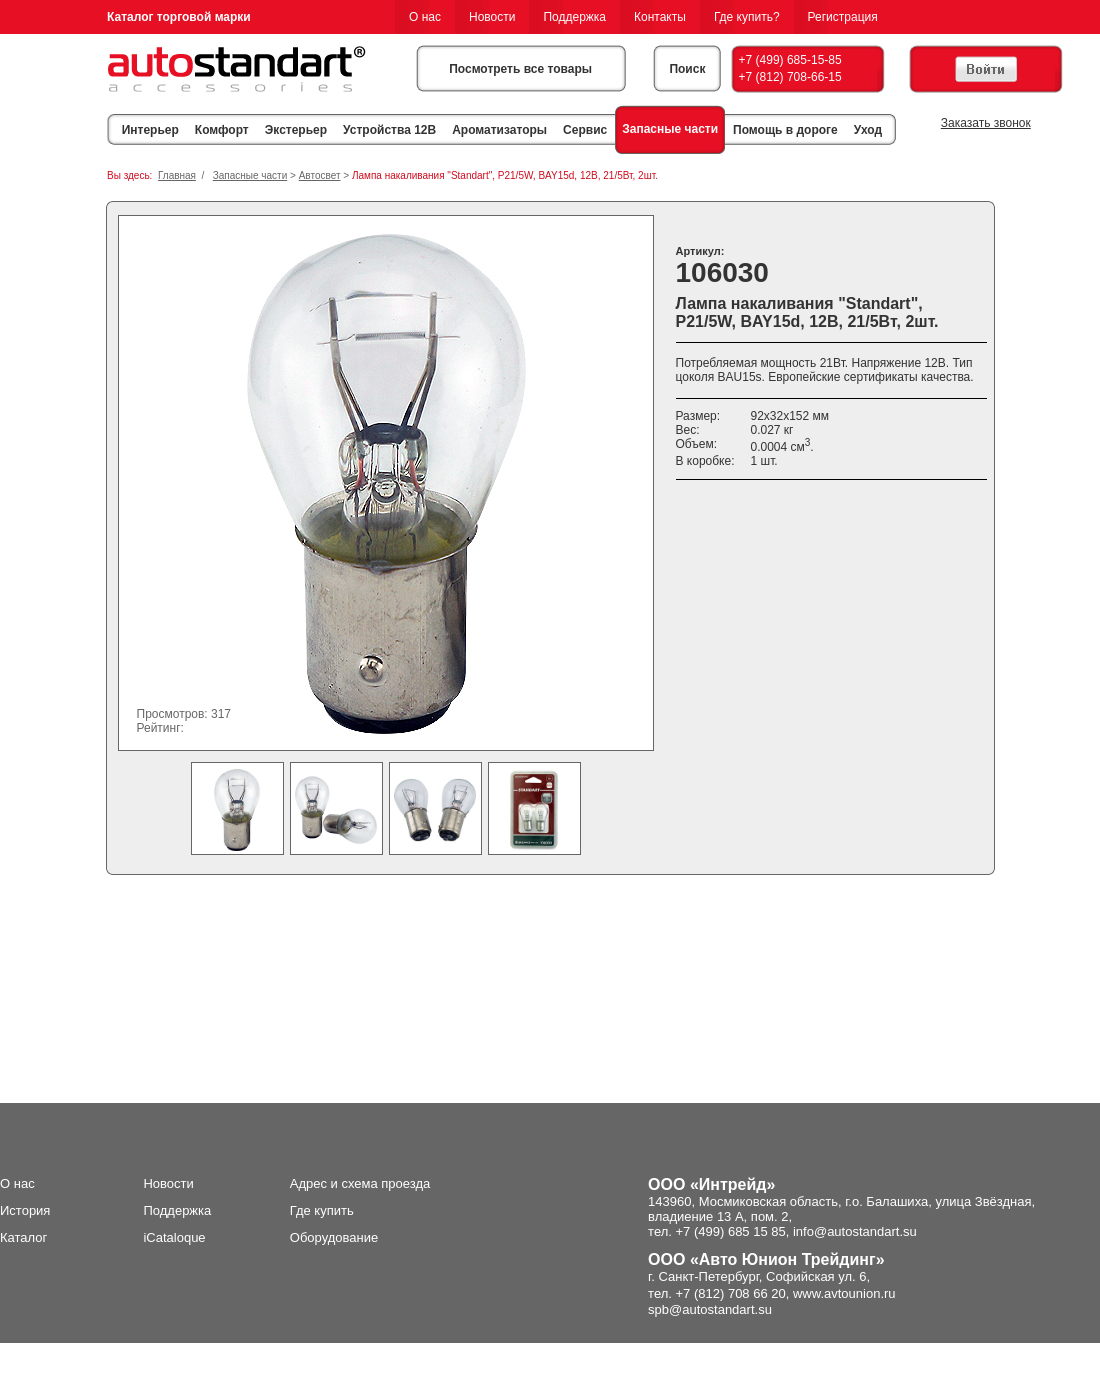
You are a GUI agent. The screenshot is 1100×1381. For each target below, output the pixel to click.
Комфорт (222, 130)
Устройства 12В (389, 130)
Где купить (322, 1210)
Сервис (585, 130)
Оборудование (334, 1237)
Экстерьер (296, 130)
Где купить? (747, 17)
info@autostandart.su (855, 1231)
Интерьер (150, 130)
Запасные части (670, 129)
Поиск (687, 69)
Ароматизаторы (499, 130)
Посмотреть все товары (520, 69)
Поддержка (574, 17)
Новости (492, 17)
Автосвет (320, 175)
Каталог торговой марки (179, 17)
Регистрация (843, 17)
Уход (868, 130)
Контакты (660, 17)
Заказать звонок (986, 123)
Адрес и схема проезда (360, 1183)
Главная (177, 175)
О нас (425, 17)
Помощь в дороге (785, 130)
